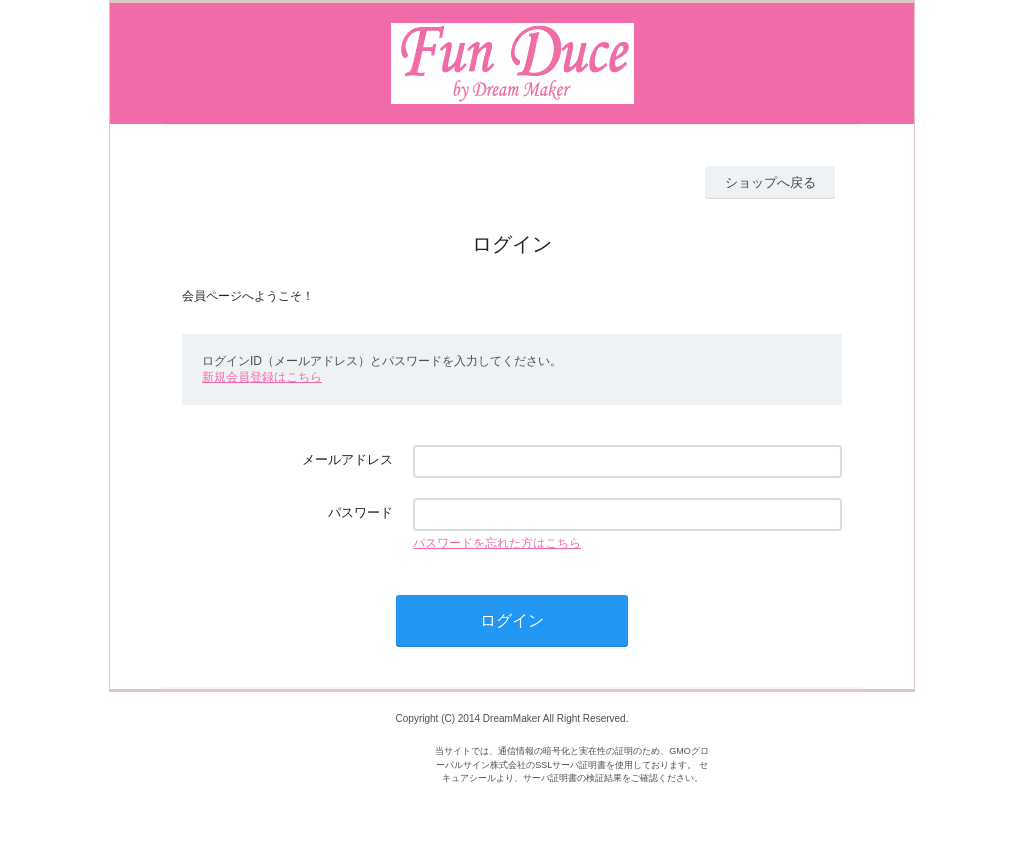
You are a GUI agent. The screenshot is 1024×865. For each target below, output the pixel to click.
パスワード (360, 512)
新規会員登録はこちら (262, 377)
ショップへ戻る (770, 182)
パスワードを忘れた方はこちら (497, 543)
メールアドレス (347, 459)
